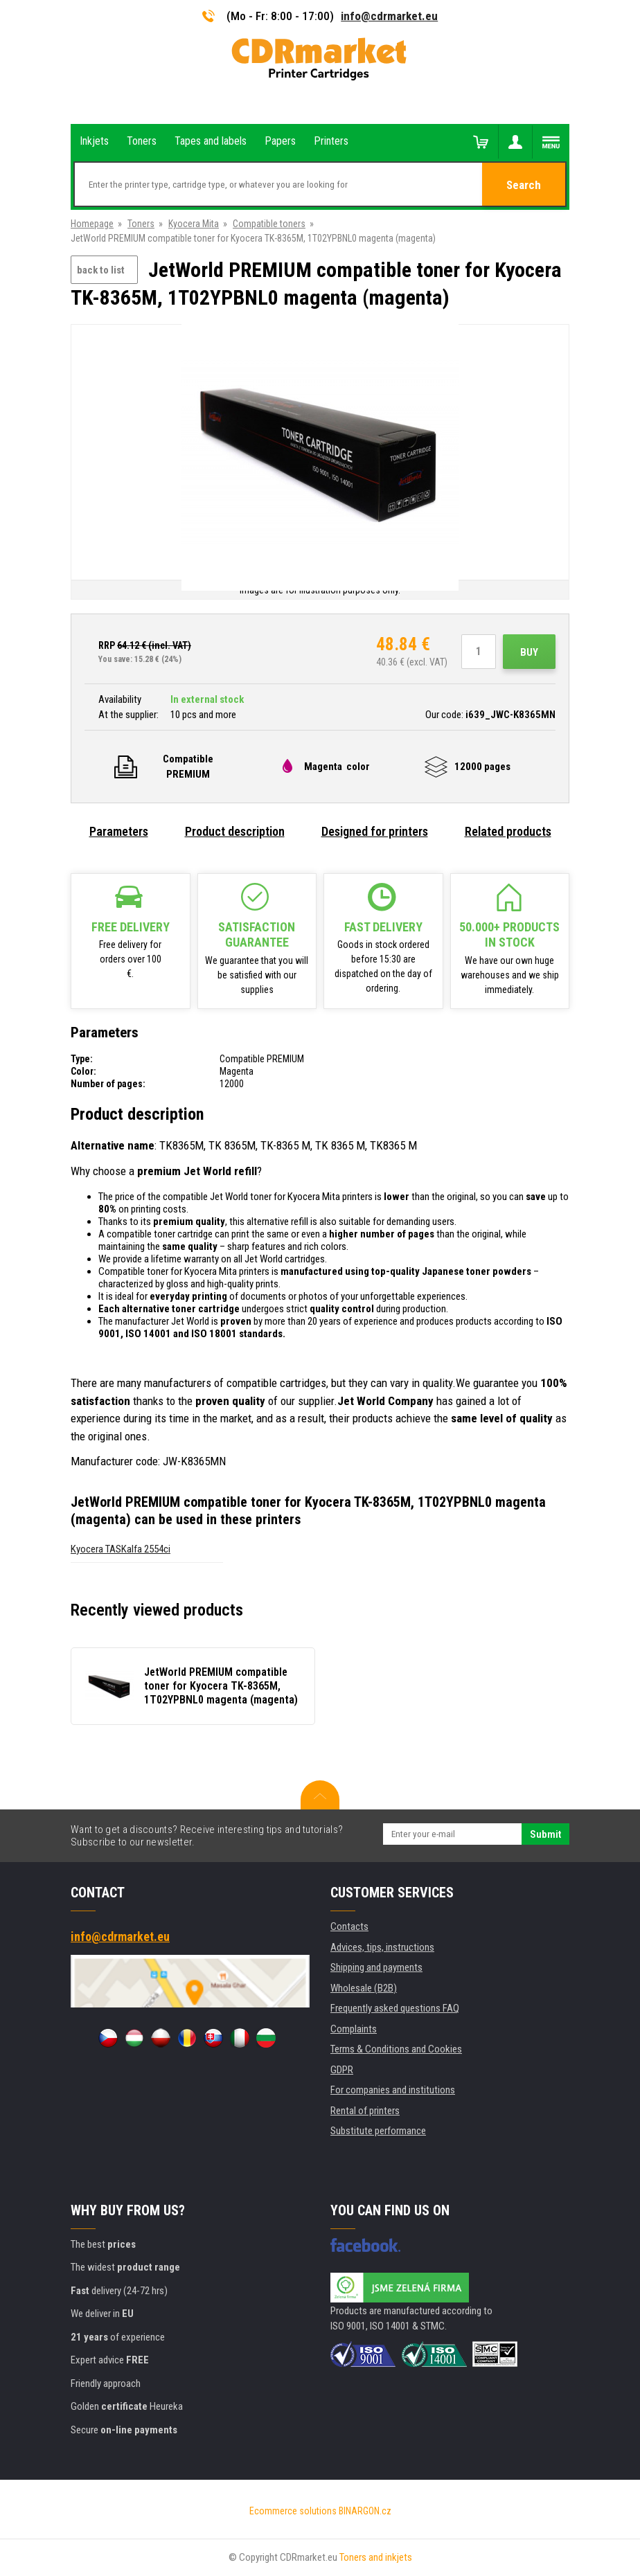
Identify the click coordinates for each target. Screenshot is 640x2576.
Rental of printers (365, 2110)
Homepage (92, 223)
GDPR (341, 2070)
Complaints (353, 2029)
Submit (545, 1834)
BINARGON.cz (365, 2510)
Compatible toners (269, 223)
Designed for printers (374, 831)
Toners (140, 223)
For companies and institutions (392, 2090)
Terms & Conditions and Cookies (396, 2049)
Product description (235, 831)
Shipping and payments (376, 1967)
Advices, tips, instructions (382, 1947)
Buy (529, 652)
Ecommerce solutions (293, 2510)
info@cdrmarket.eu (389, 16)
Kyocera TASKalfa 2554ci (120, 1549)
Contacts (349, 1926)
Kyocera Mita (193, 223)
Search (523, 185)
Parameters (118, 831)
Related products (508, 831)
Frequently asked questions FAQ (394, 2008)
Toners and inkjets (375, 2557)
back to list (101, 270)
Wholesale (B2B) (363, 1988)
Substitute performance (378, 2131)
